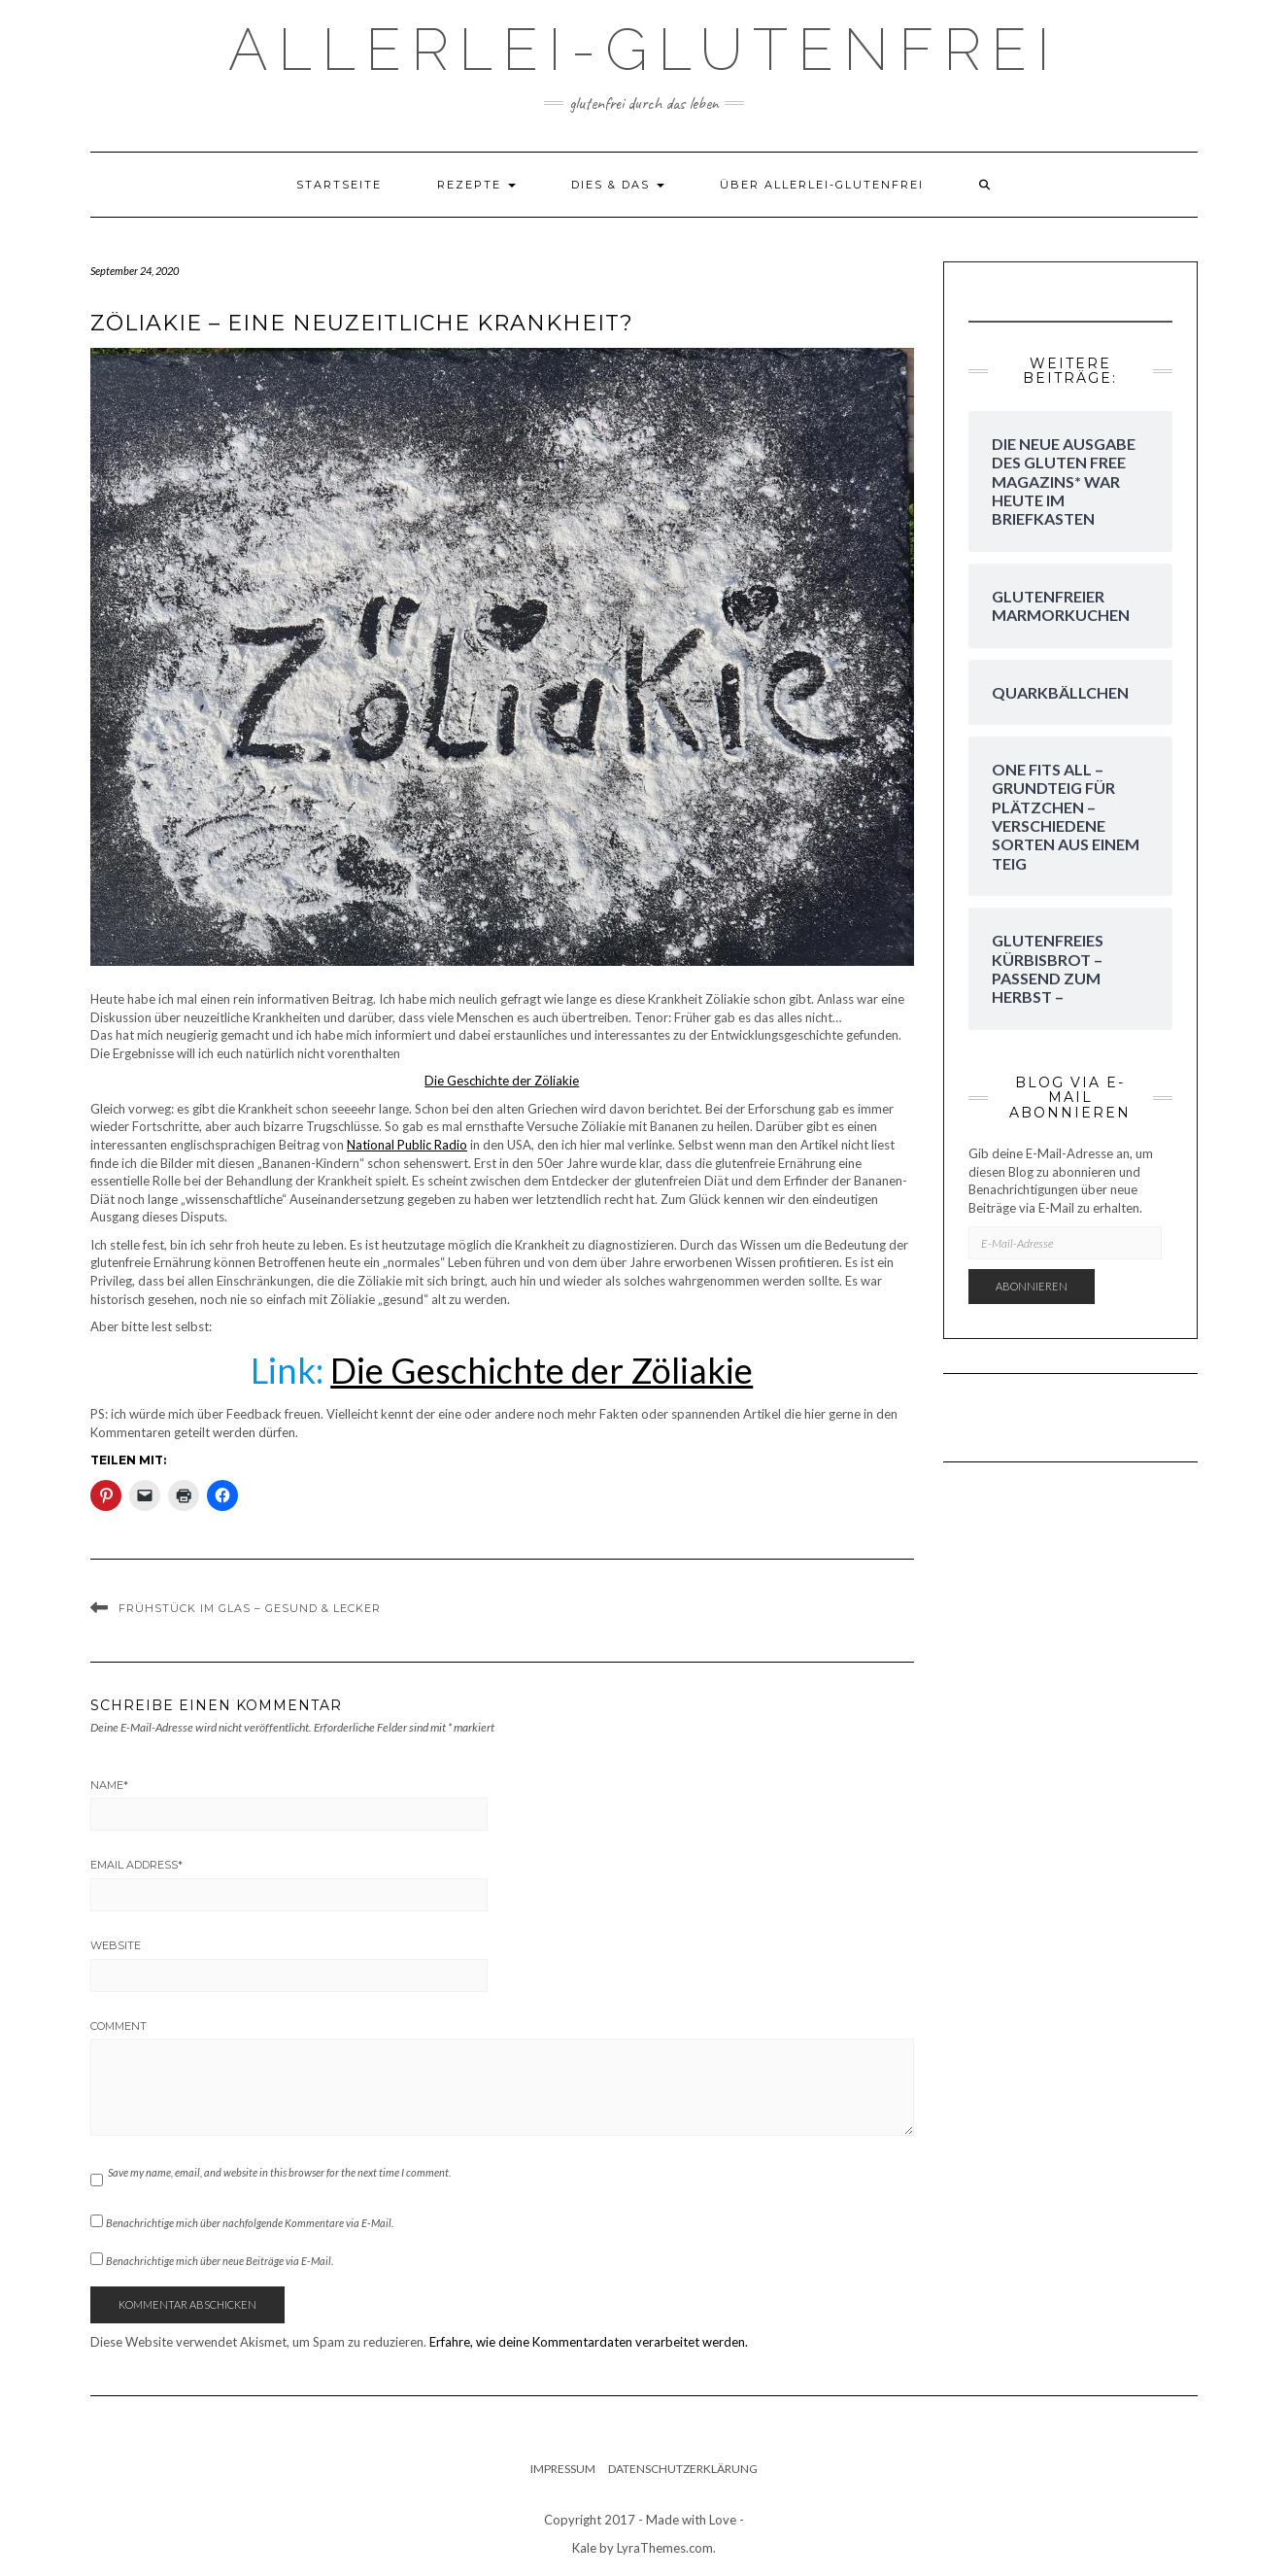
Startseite (339, 184)
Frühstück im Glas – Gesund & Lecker (250, 1608)
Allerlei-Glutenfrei (644, 50)
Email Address (136, 1865)
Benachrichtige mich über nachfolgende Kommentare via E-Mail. (249, 2222)
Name (109, 1785)
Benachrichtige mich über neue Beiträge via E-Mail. (219, 2260)
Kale (584, 2548)
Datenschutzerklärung (683, 2468)
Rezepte (476, 184)
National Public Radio (407, 1144)
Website (115, 1945)
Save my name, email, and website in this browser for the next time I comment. (279, 2172)
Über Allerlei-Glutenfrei (822, 184)
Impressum (562, 2468)
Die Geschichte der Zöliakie (501, 1080)
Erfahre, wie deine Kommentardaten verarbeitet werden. (588, 2342)
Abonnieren (1032, 1286)
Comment (118, 2026)
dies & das (617, 184)
